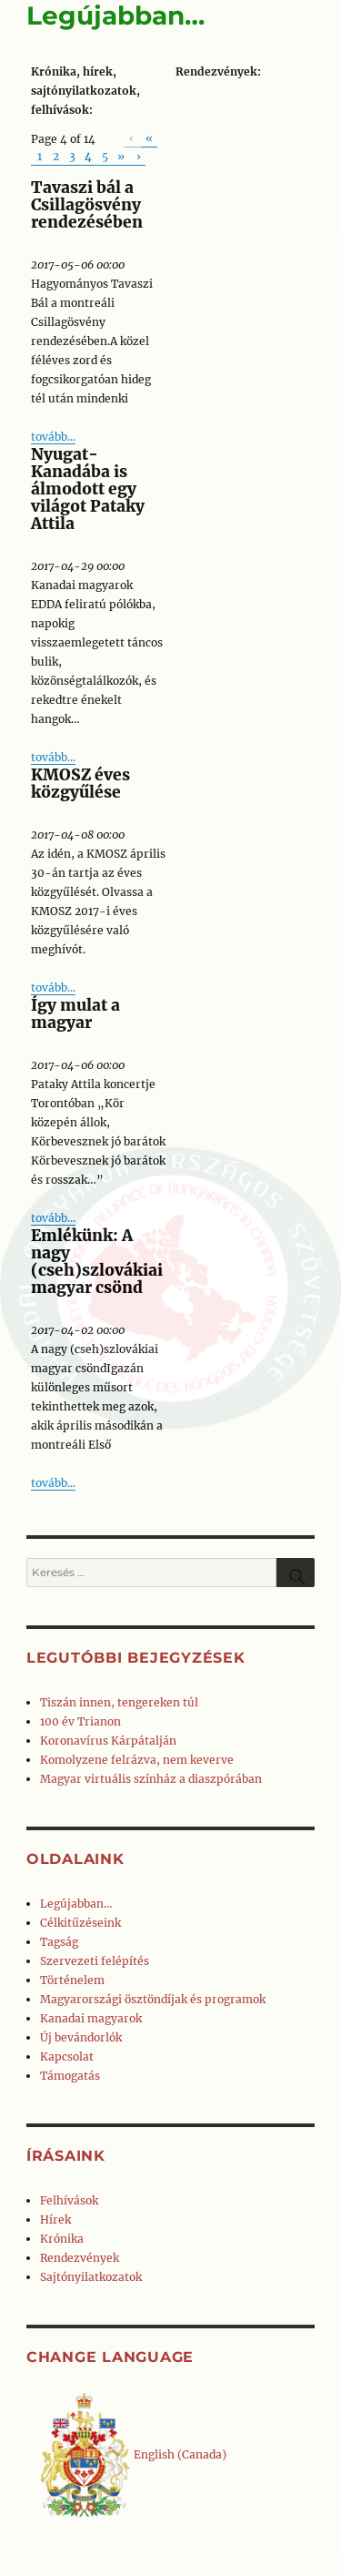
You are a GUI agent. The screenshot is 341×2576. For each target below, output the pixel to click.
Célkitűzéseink (80, 1922)
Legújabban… (76, 1903)
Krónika (62, 2238)
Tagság (59, 1942)
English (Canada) (133, 2454)
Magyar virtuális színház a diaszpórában (151, 1779)
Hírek (55, 2219)
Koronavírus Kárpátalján (108, 1740)
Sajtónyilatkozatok (91, 2277)
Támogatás (70, 2075)
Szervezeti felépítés (94, 1961)
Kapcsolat (67, 2056)
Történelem (72, 1980)
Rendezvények (79, 2258)
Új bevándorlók (81, 2037)
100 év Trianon (80, 1721)
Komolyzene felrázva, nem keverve (137, 1760)
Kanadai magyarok (91, 2018)
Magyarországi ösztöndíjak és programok (153, 1999)
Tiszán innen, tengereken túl (119, 1702)
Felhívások (69, 2200)
